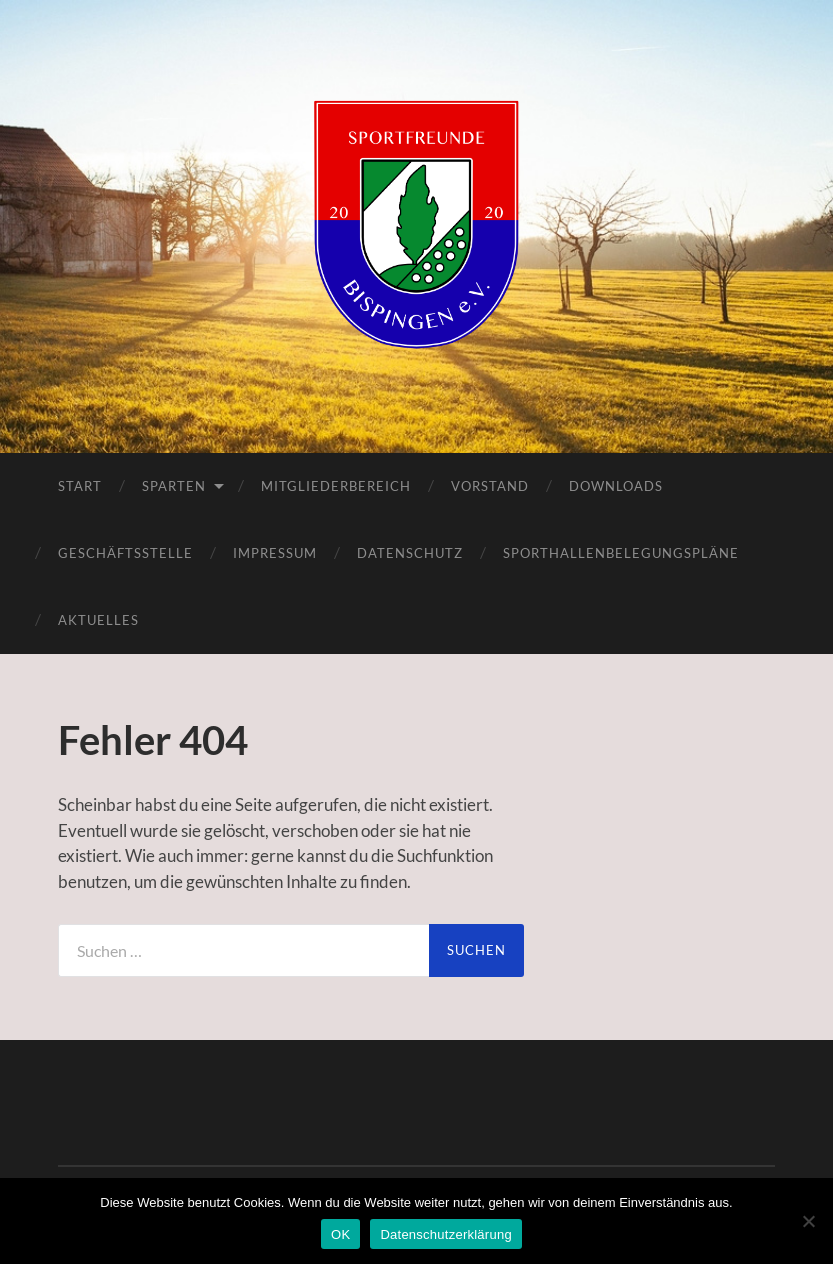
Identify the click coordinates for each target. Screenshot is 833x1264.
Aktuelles (98, 620)
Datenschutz (410, 553)
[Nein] (808, 1221)
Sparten (174, 486)
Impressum (275, 553)
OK (340, 1234)
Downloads (616, 486)
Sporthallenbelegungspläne (621, 553)
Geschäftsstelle (125, 553)
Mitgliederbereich (336, 486)
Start (80, 486)
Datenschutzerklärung (445, 1234)
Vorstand (490, 486)
